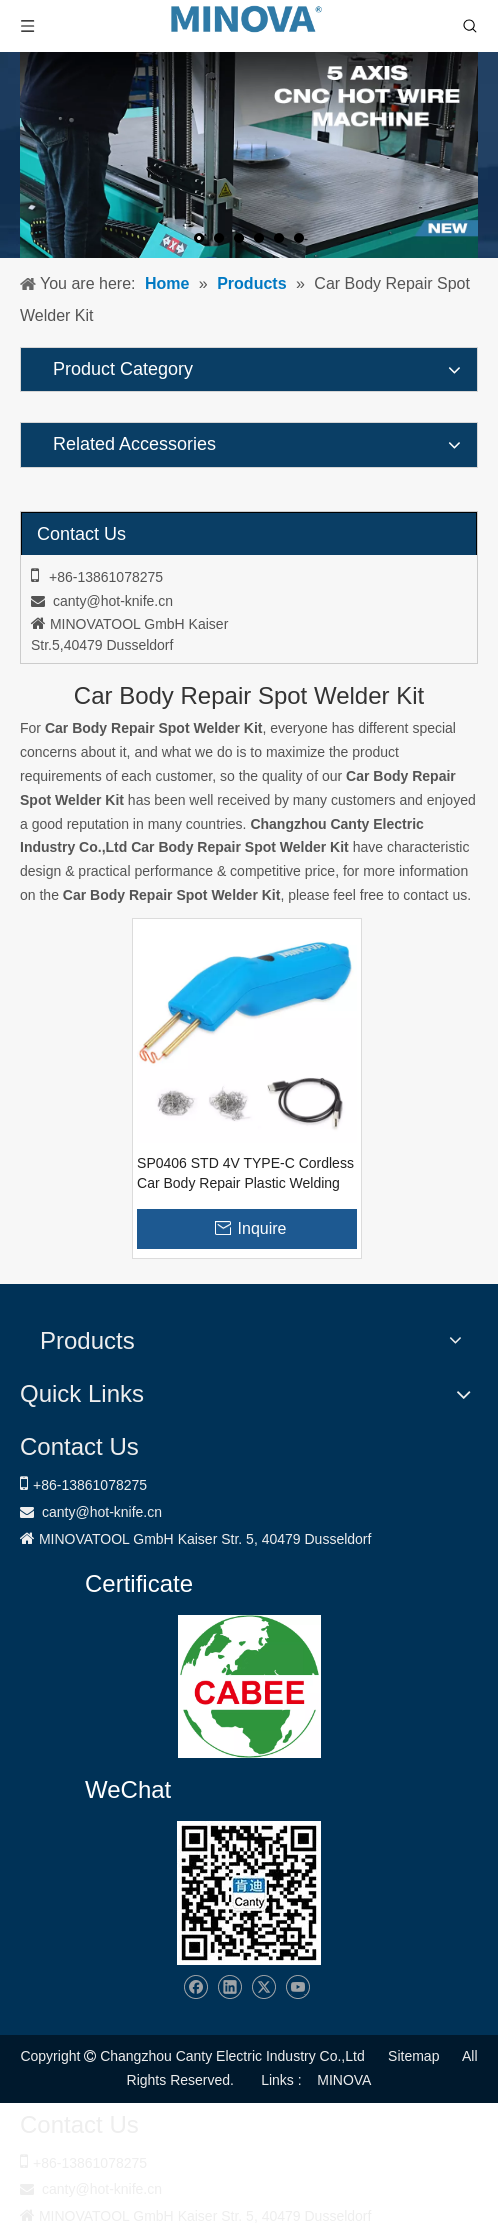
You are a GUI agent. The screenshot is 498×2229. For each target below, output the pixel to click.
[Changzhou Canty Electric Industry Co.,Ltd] (249, 1893)
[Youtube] (297, 1987)
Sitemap (413, 2056)
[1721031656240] (249, 1686)
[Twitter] (263, 1987)
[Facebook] (195, 1987)
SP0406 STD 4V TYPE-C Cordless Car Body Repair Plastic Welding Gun (245, 1174)
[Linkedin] (229, 1987)
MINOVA (344, 2080)
